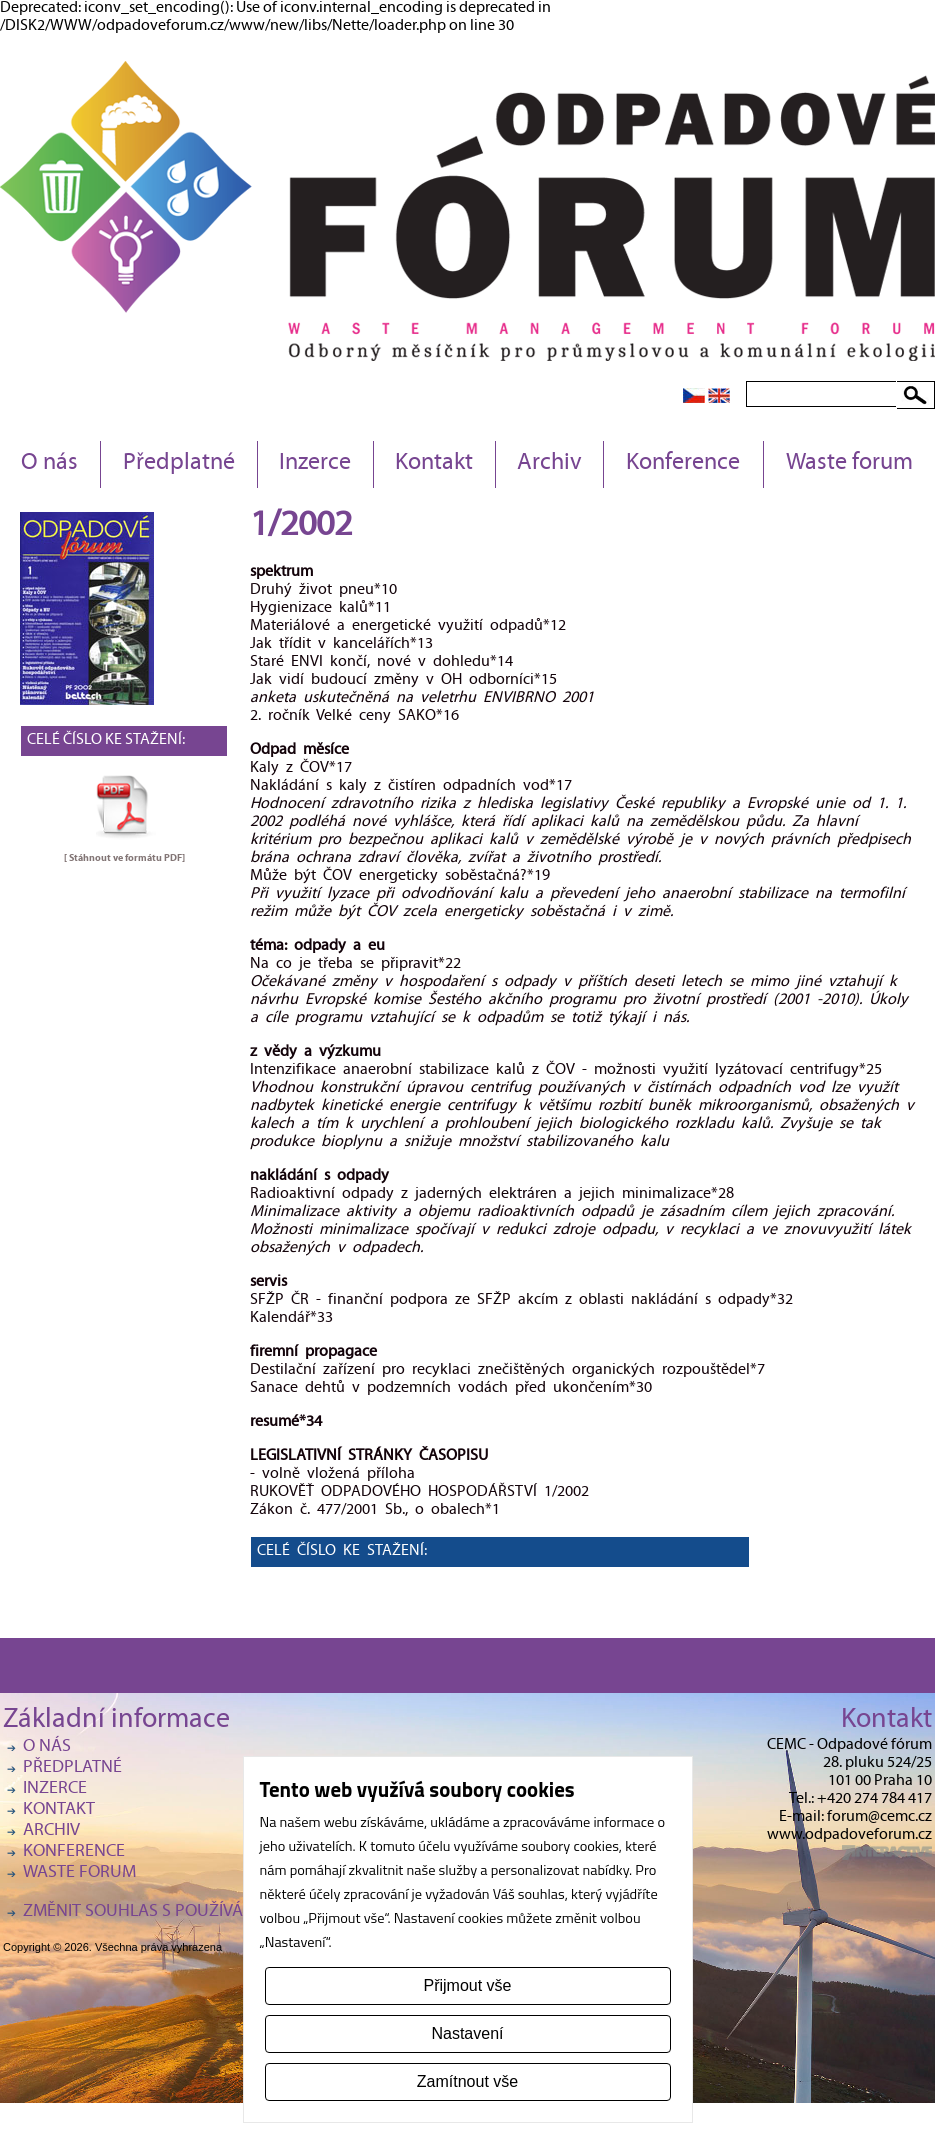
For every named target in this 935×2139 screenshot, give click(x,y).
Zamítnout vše (467, 2081)
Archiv (549, 464)
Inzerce (315, 464)
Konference (683, 464)
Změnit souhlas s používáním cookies (183, 1912)
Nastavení (467, 2033)
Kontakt (434, 464)
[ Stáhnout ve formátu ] (124, 858)
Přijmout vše (467, 1985)
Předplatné (179, 464)
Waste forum (849, 464)
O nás (49, 464)
